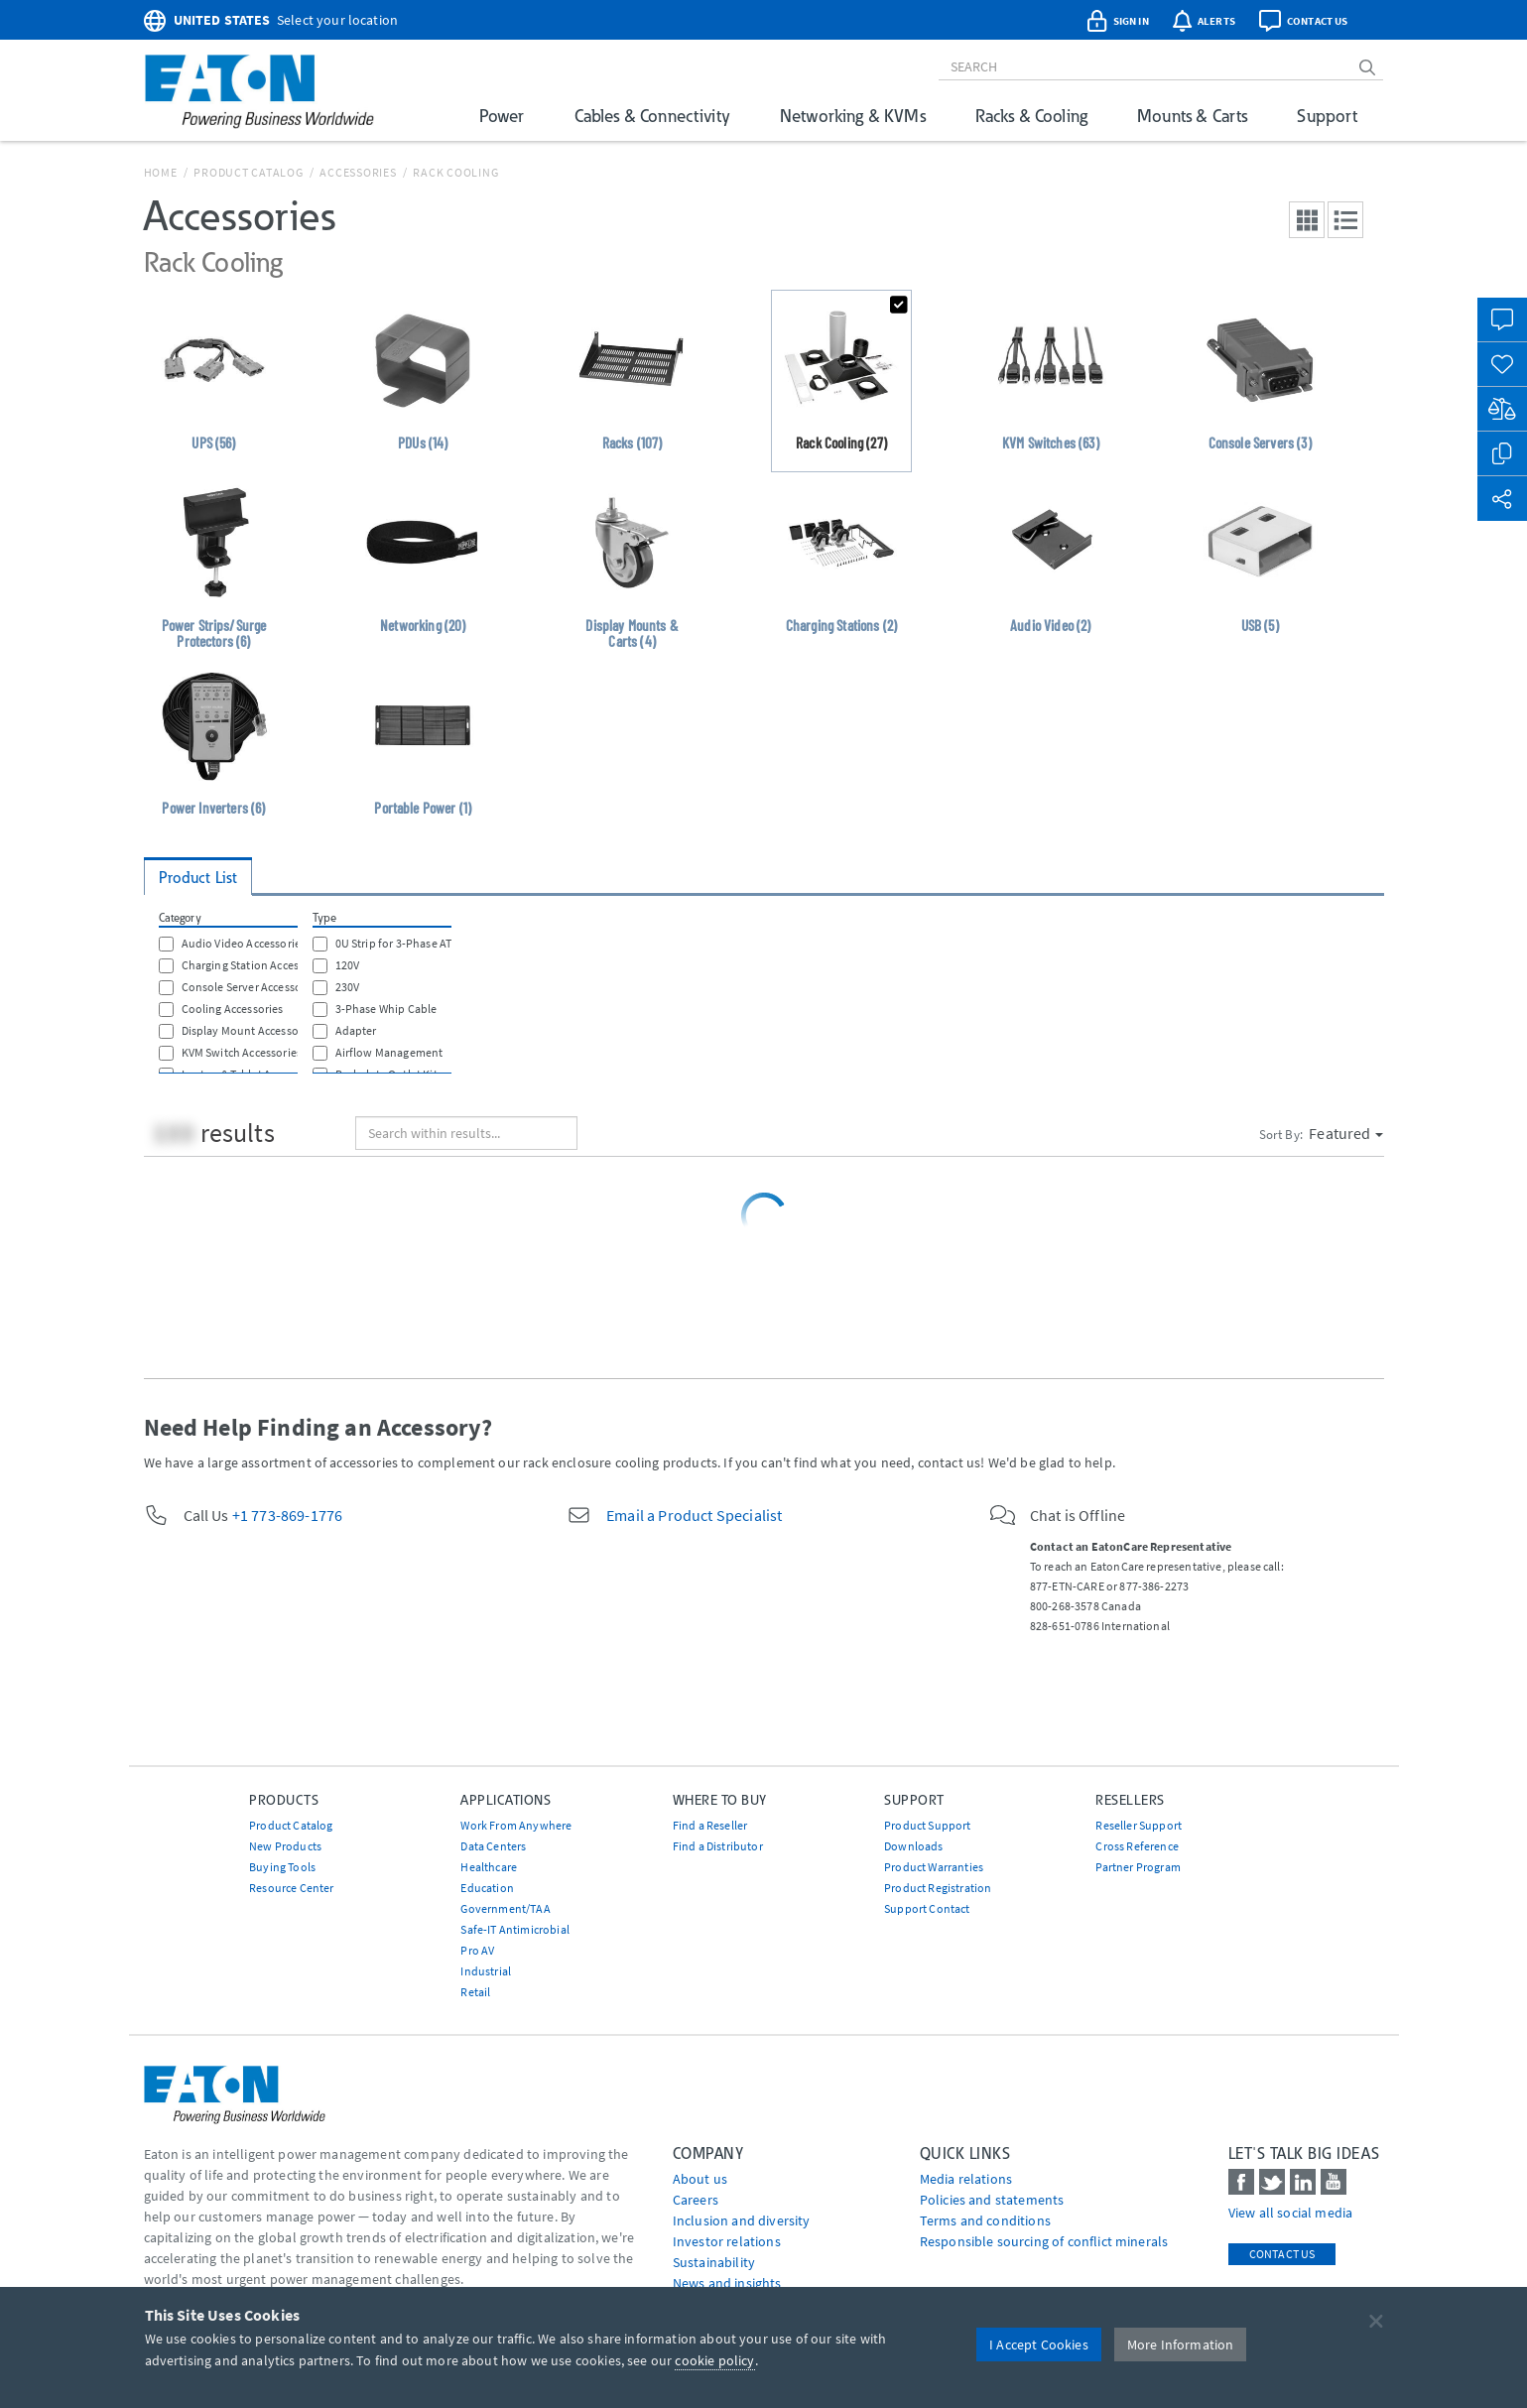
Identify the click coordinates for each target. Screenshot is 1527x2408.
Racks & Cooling (1031, 115)
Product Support (927, 1825)
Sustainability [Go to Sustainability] (714, 2262)
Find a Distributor (718, 1845)
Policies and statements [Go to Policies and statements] (992, 2200)
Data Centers (493, 1845)
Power (502, 115)
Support (1327, 115)
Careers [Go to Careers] (695, 2200)
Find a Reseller (710, 1825)
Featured (1346, 1133)
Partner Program (1137, 1866)
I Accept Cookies (1038, 2344)
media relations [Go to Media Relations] (966, 2179)
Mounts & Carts (1192, 115)
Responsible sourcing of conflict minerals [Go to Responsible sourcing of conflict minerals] (1044, 2241)
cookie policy (714, 2360)
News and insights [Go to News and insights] (727, 2283)
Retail (475, 1991)
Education (486, 1887)
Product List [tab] (198, 877)
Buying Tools (282, 1866)
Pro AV (477, 1950)
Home (161, 172)
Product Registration (937, 1887)
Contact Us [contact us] (1282, 2253)
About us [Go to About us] (700, 2179)
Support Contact (926, 1908)
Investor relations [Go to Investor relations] (727, 2241)
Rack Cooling (455, 172)
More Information (1180, 2344)
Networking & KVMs (853, 115)
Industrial (485, 1971)
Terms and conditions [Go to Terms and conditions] (985, 2220)
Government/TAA (505, 1908)
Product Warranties (933, 1866)
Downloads (913, 1845)
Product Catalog (248, 172)
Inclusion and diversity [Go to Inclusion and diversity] (742, 2220)
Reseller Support (1138, 1825)
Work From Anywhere (516, 1825)
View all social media (1290, 2212)
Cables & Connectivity (652, 115)
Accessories (357, 172)
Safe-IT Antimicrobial (514, 1929)
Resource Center (291, 1887)
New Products (285, 1845)
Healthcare (488, 1866)
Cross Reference (1136, 1845)
